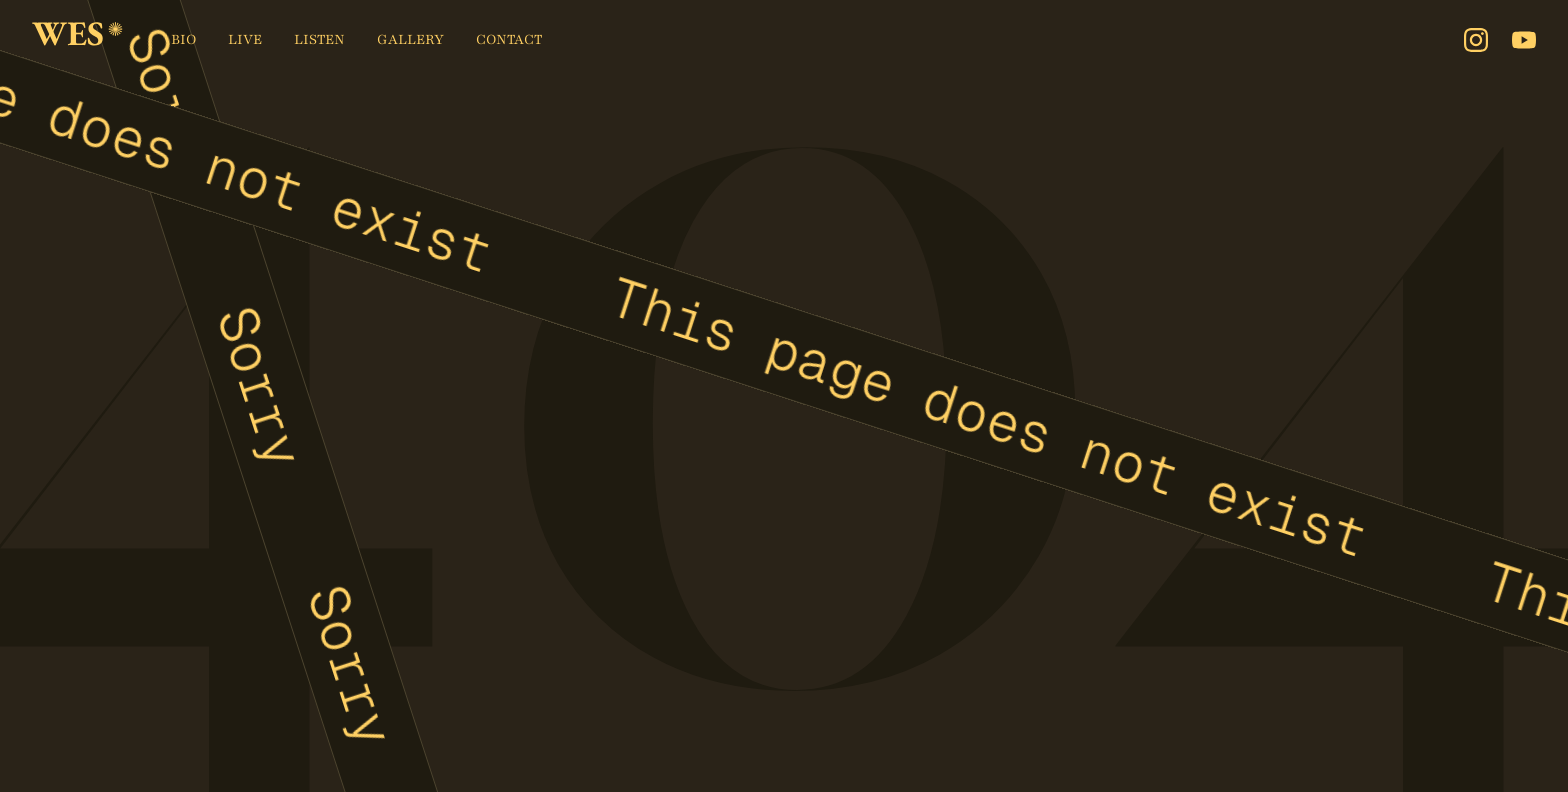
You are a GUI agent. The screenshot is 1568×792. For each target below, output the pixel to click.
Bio (183, 39)
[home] (77, 40)
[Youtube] (1524, 40)
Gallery (410, 39)
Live (245, 39)
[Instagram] (1476, 40)
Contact (509, 39)
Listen (319, 39)
